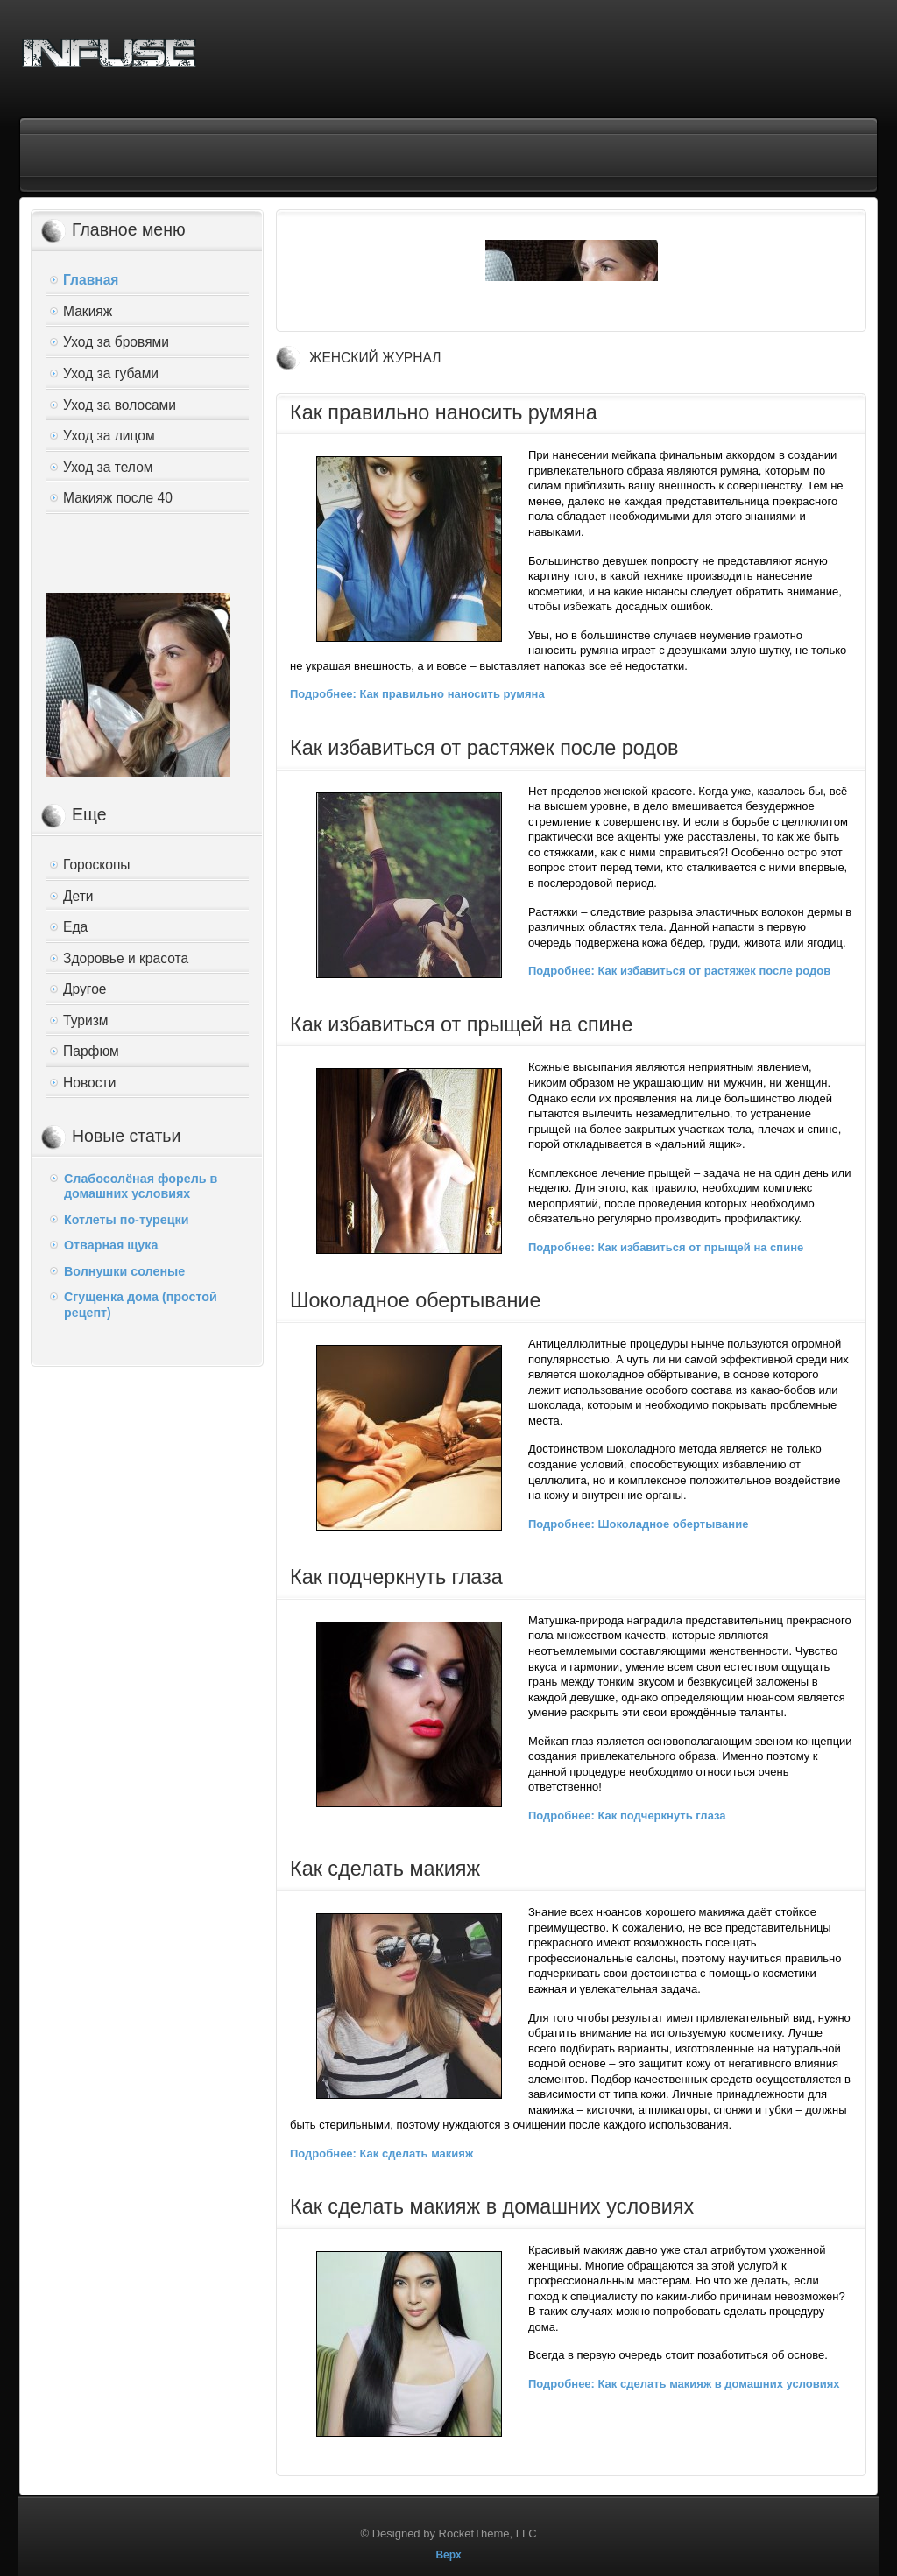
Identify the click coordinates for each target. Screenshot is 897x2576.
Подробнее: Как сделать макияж (381, 2153)
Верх (448, 2555)
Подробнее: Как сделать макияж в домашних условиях (684, 2383)
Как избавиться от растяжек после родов (484, 747)
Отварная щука (111, 1245)
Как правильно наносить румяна (443, 412)
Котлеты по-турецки (126, 1220)
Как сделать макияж (385, 1868)
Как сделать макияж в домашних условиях (492, 2206)
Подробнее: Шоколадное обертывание (638, 1524)
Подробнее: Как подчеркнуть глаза (627, 1815)
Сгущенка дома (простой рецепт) (140, 1305)
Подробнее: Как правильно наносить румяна (417, 693)
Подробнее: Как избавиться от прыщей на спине (665, 1247)
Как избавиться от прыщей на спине (461, 1024)
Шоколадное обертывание (415, 1300)
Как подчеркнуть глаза (396, 1577)
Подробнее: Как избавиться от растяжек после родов (679, 970)
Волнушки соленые (124, 1271)
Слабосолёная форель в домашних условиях (140, 1186)
